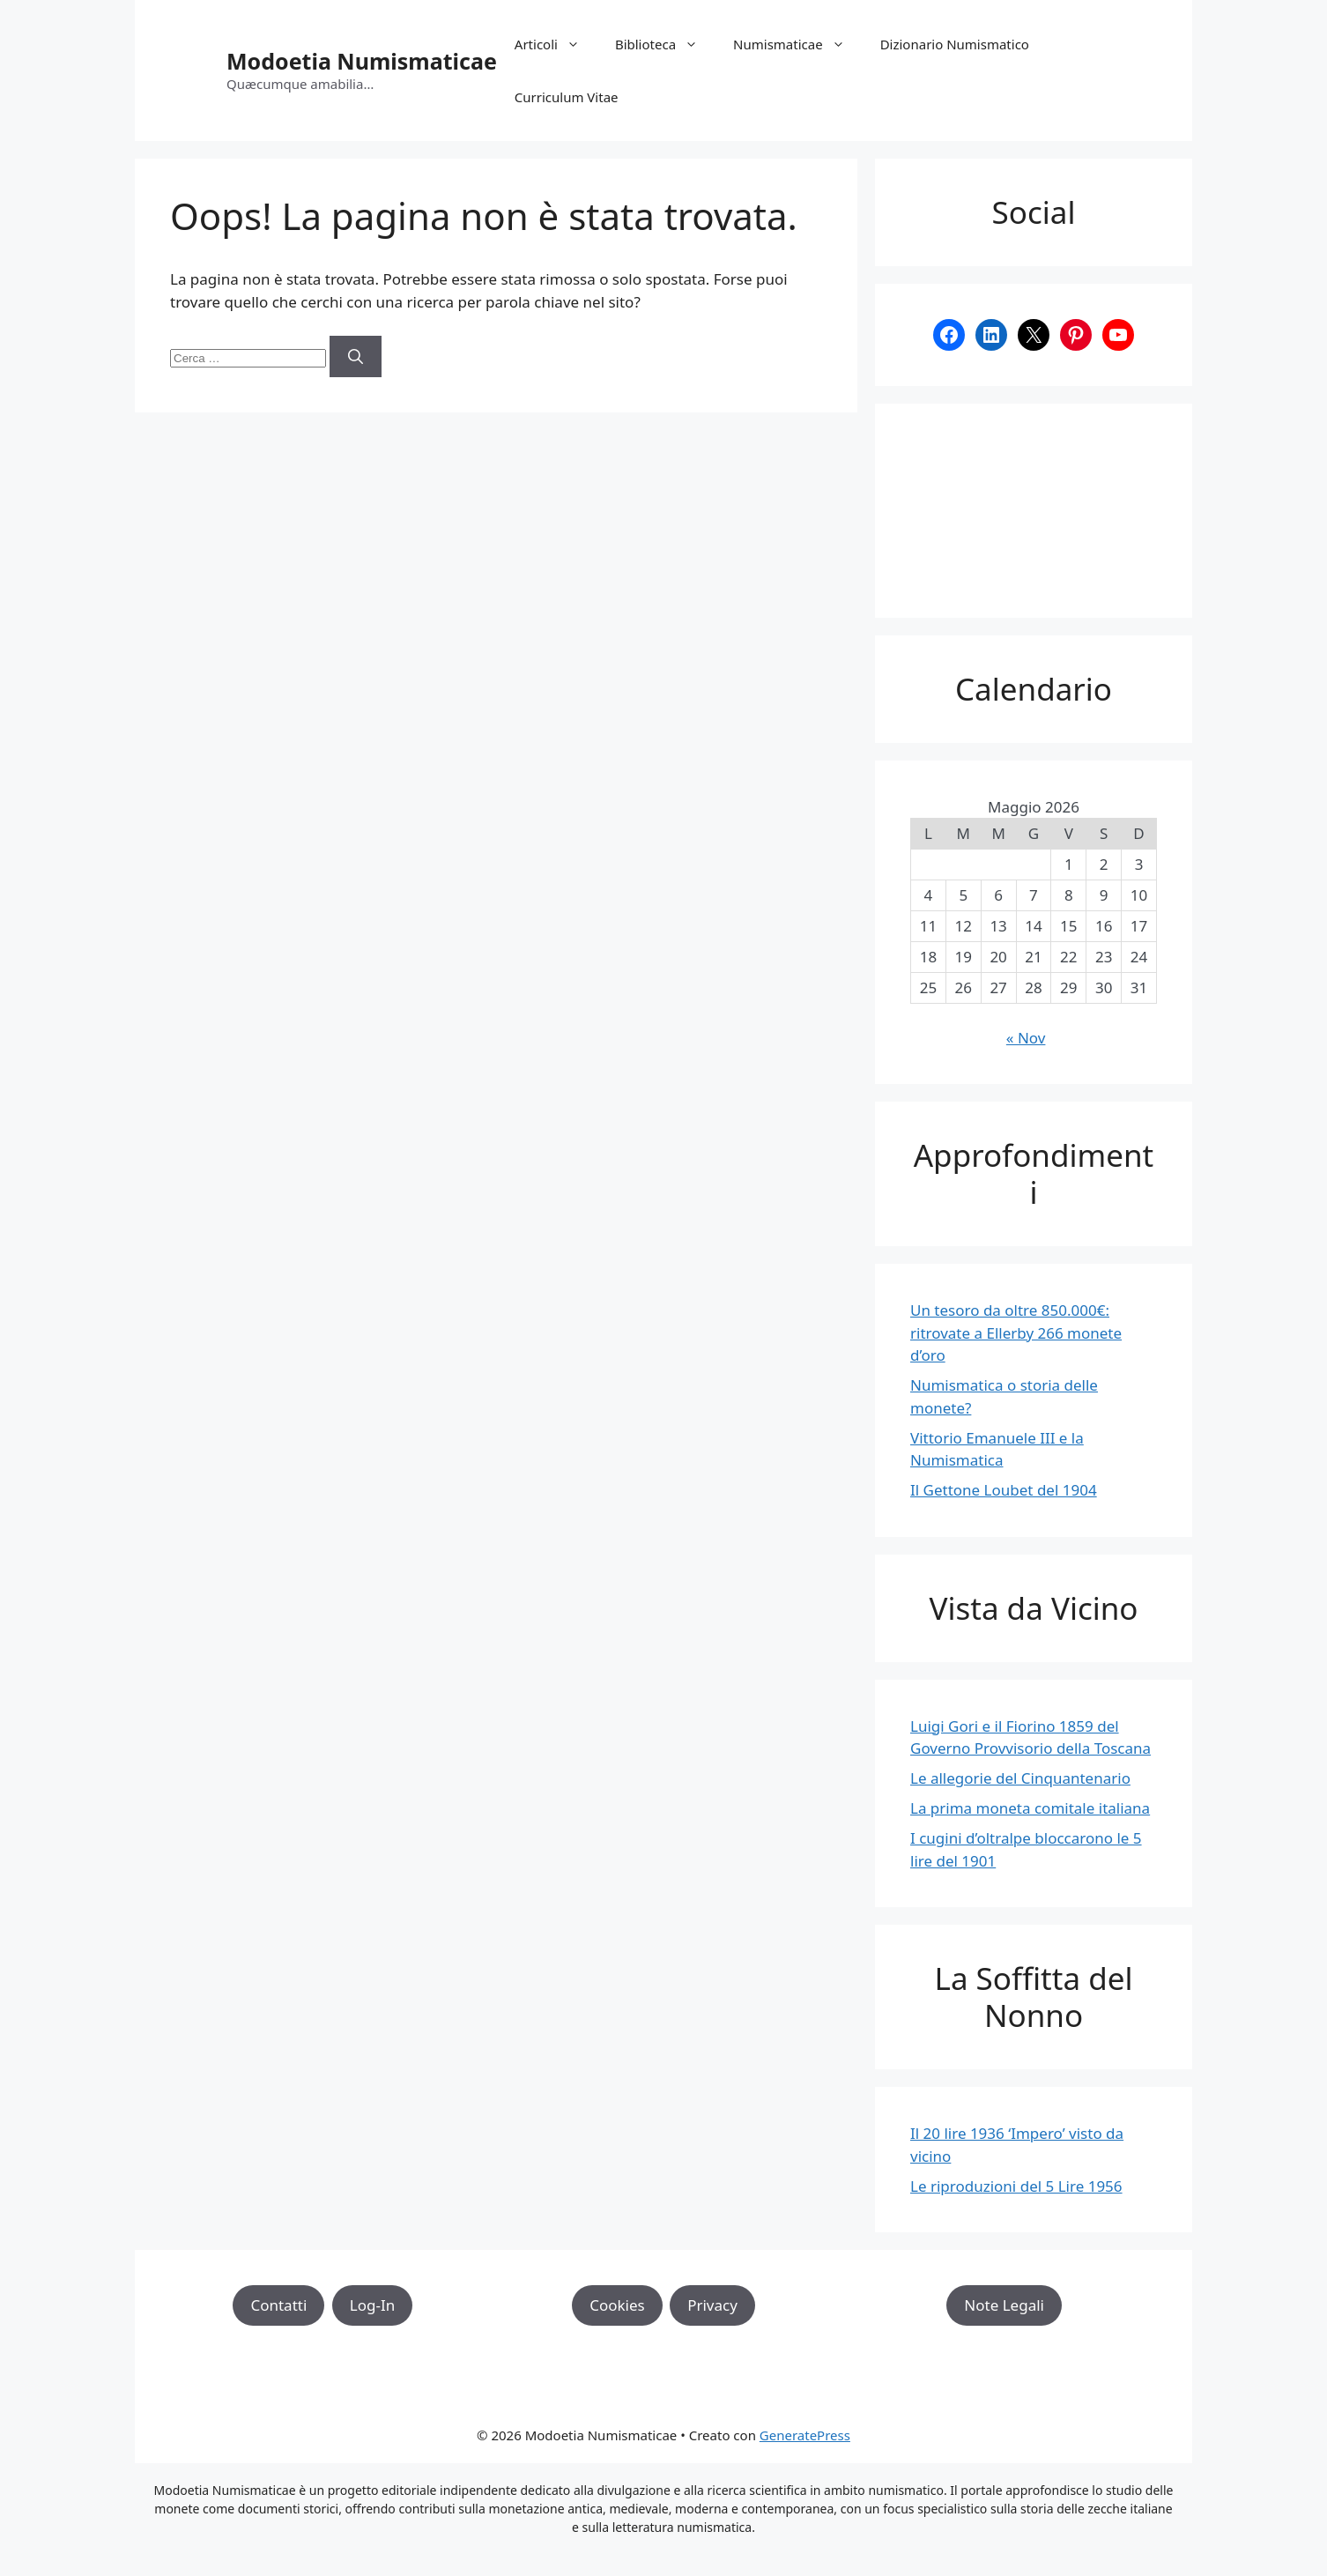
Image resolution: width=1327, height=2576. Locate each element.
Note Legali (1004, 2305)
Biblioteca (665, 44)
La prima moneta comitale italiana (1030, 1808)
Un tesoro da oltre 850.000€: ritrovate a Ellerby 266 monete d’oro (1016, 1332)
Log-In (372, 2305)
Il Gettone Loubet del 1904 (1003, 1490)
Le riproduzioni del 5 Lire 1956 (1016, 2186)
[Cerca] (356, 357)
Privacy (712, 2305)
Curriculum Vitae (567, 97)
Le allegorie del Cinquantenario (1020, 1778)
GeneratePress (805, 2435)
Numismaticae (798, 44)
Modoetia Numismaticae (361, 61)
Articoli (556, 44)
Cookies (617, 2305)
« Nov (1026, 1038)
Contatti (278, 2305)
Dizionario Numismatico (954, 44)
